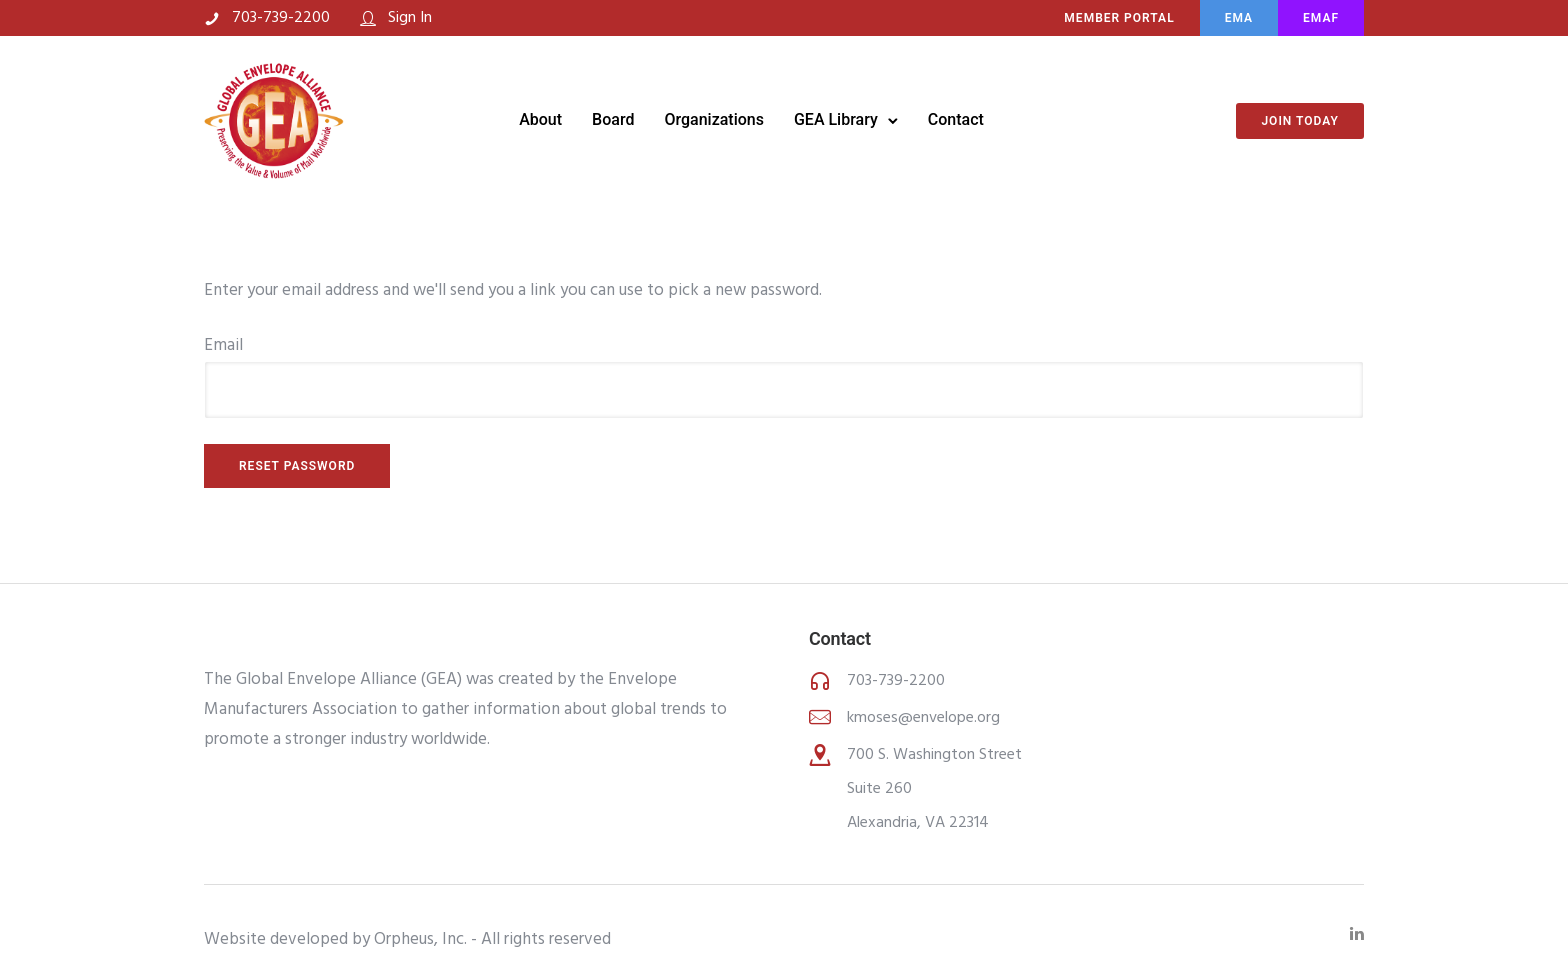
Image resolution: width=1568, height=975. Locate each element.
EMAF (1321, 18)
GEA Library (836, 119)
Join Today (1299, 121)
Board (613, 119)
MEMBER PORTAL (1119, 18)
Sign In (410, 18)
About (540, 119)
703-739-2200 (281, 18)
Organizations (714, 119)
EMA (1239, 18)
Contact (956, 119)
